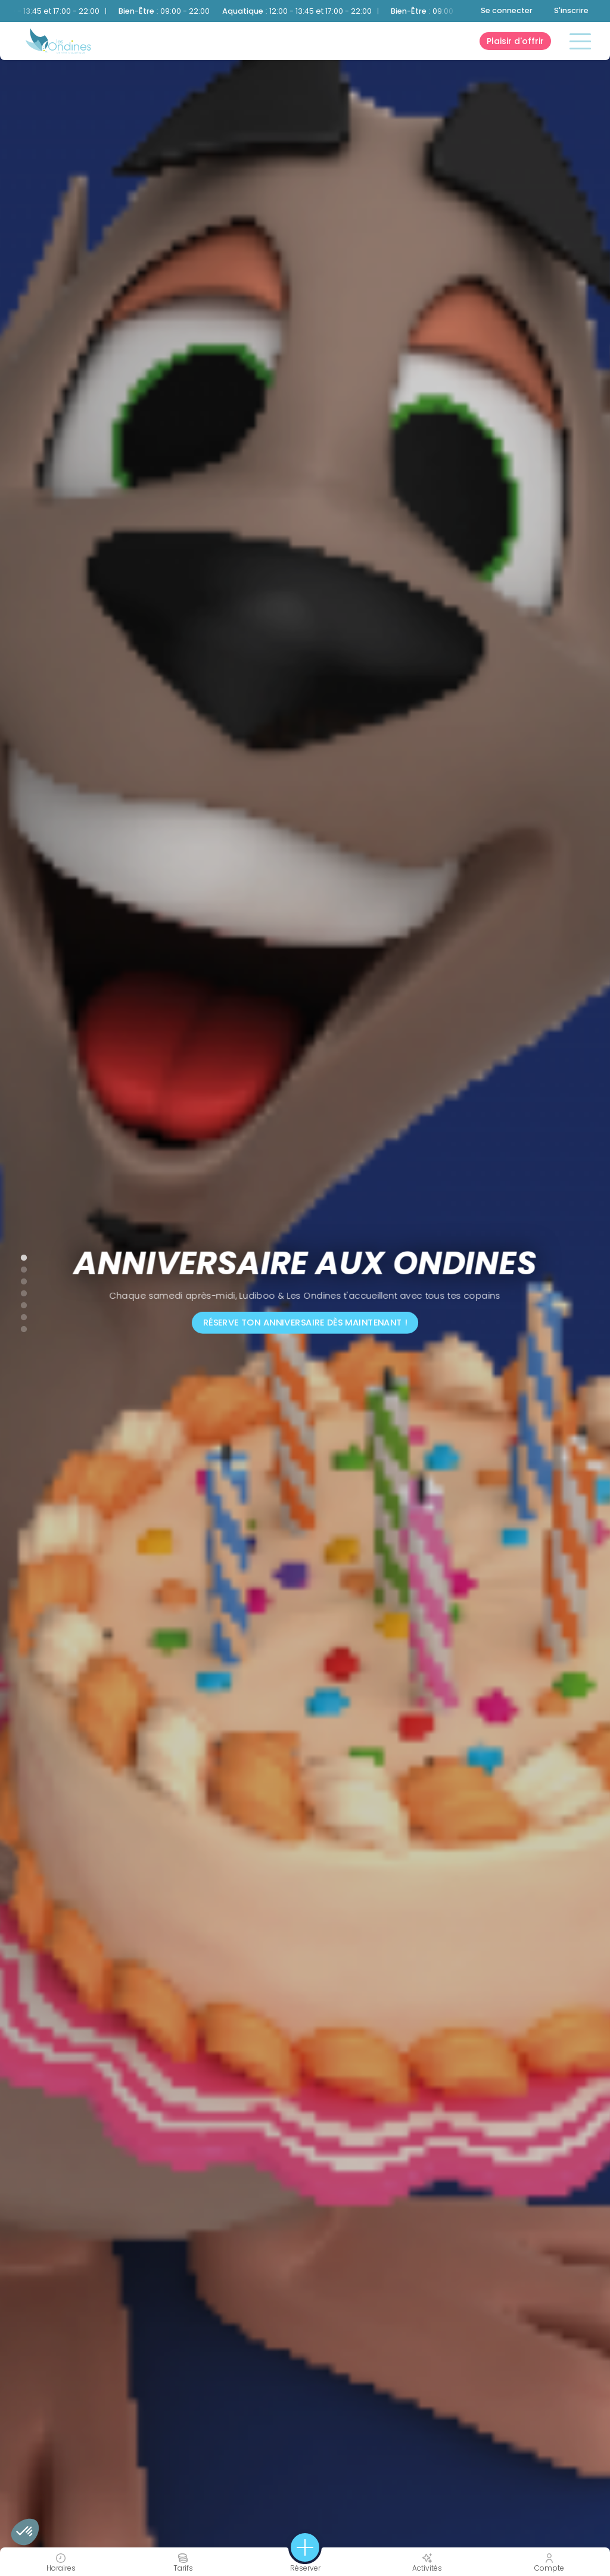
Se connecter (507, 10)
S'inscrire (571, 10)
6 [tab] (18, 1315)
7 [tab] (18, 1327)
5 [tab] (18, 1303)
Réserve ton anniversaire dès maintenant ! (305, 1323)
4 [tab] (18, 1291)
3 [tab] (18, 1279)
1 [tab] (18, 1255)
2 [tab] (18, 1267)
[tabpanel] (305, 1288)
